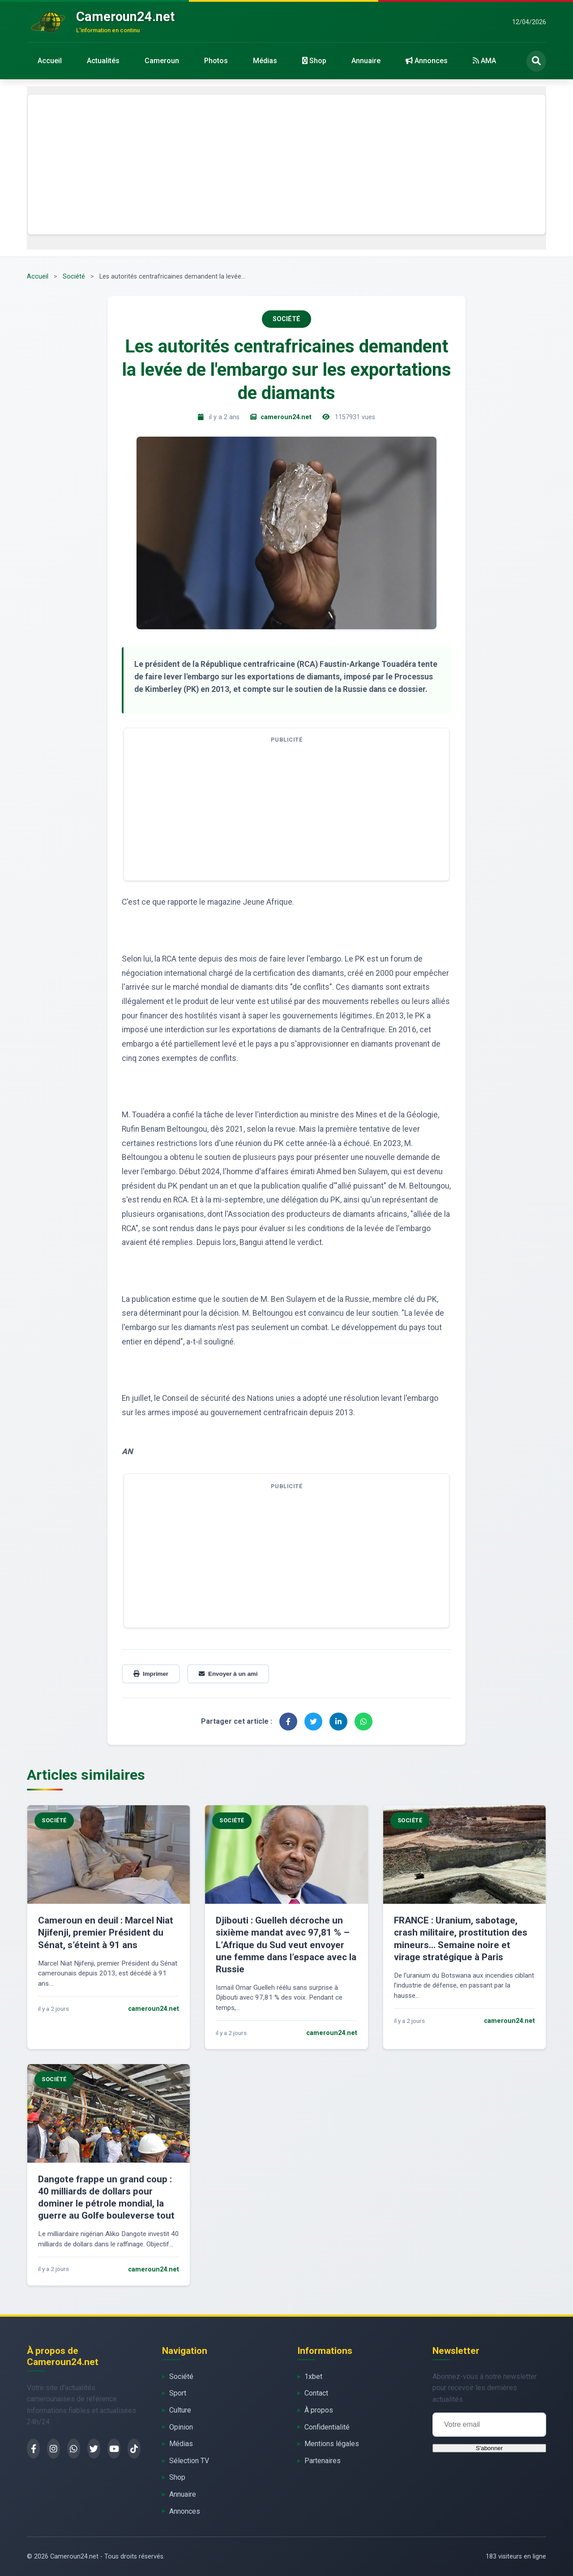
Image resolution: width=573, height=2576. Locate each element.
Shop (314, 60)
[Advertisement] (286, 164)
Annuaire (366, 60)
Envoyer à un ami (228, 1673)
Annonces (427, 60)
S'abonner (489, 2448)
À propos (318, 2410)
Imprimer (150, 1673)
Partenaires (322, 2460)
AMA (484, 60)
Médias (265, 60)
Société (74, 276)
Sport (177, 2393)
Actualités (103, 60)
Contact (316, 2393)
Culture (180, 2410)
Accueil (50, 60)
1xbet (313, 2376)
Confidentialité (327, 2427)
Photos (216, 60)
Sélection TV (189, 2460)
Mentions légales (331, 2443)
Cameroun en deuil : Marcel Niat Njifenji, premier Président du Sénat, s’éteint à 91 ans (105, 1932)
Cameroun (162, 60)
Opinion (181, 2427)
